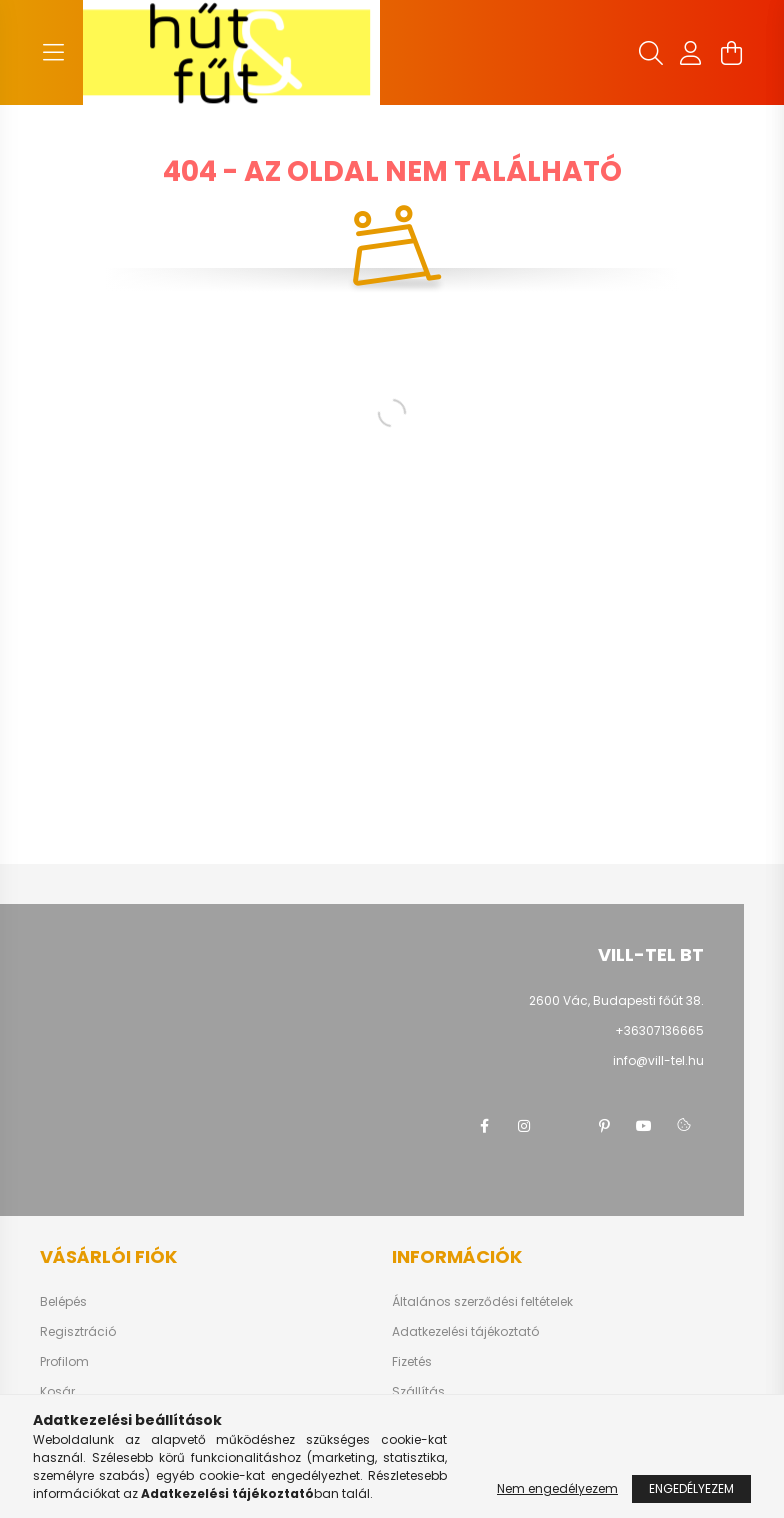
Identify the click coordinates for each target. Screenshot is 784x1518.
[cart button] (731, 53)
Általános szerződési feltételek (482, 1302)
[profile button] (691, 53)
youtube (644, 1126)
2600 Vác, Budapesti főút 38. (616, 1000)
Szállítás (418, 1392)
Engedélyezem (691, 1488)
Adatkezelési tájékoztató (465, 1332)
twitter (564, 1126)
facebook (484, 1126)
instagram (524, 1126)
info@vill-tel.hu (658, 1060)
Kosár (57, 1392)
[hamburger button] (53, 53)
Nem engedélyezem (557, 1488)
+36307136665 (659, 1030)
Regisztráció (78, 1332)
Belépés (63, 1302)
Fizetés (412, 1362)
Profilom (64, 1362)
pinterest (604, 1126)
